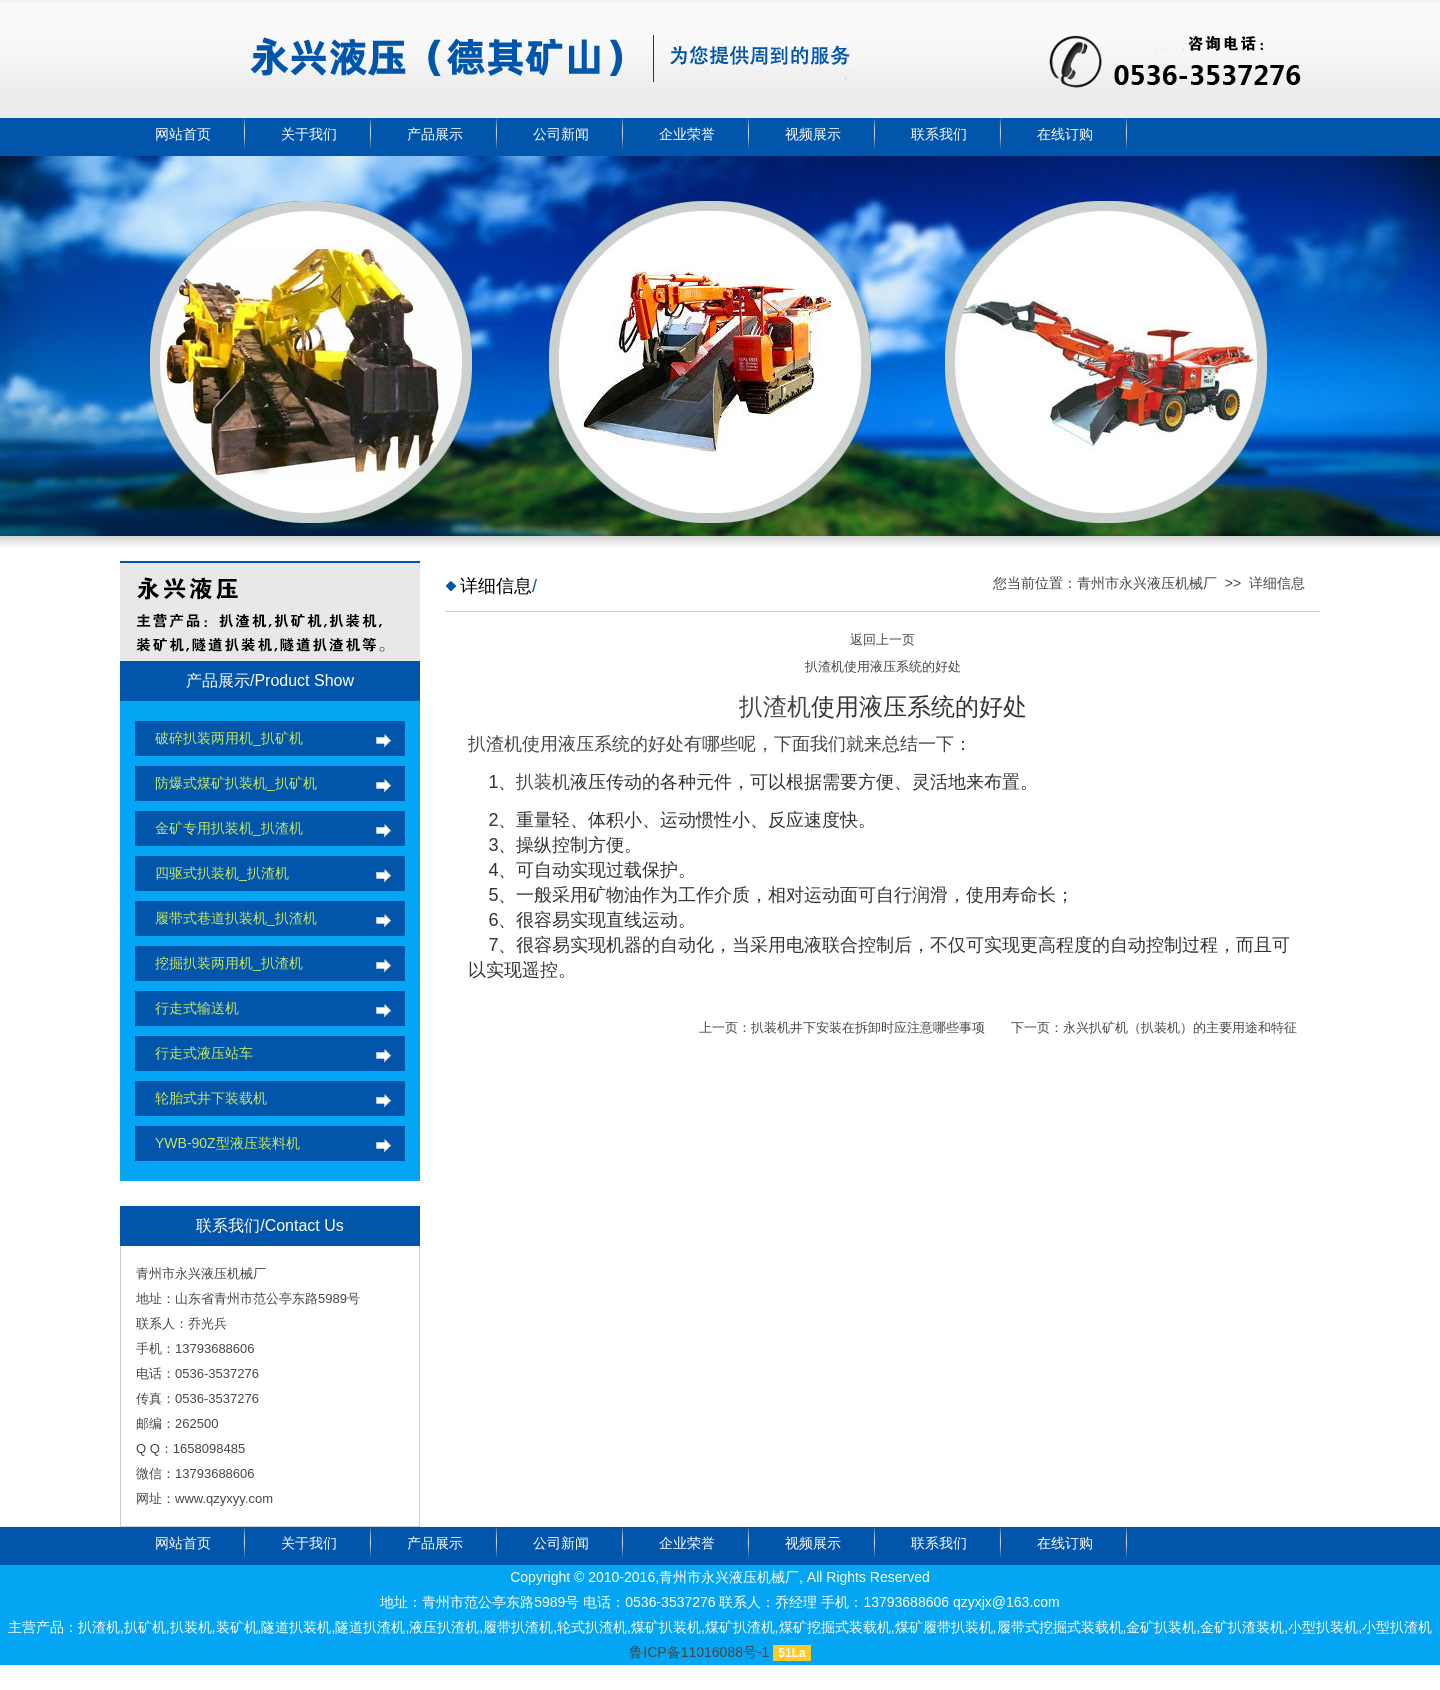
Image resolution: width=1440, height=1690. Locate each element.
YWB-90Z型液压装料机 (227, 1143)
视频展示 (813, 134)
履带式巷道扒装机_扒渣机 (236, 918)
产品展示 (435, 134)
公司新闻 (561, 134)
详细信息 (1277, 583)
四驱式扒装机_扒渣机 (222, 873)
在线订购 (1065, 134)
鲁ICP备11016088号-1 (699, 1652)
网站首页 (183, 134)
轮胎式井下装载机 (211, 1098)
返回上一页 (882, 639)
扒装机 (543, 782)
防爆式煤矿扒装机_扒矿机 (236, 783)
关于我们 (309, 134)
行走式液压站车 (204, 1053)
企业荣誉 (687, 134)
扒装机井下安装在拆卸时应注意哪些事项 (868, 1027)
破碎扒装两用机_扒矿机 (229, 738)
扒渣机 (775, 706)
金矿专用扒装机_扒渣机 (229, 828)
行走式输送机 (197, 1008)
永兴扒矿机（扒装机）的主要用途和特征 (1180, 1027)
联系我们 (939, 134)
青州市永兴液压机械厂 (1147, 583)
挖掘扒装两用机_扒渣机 (229, 963)
